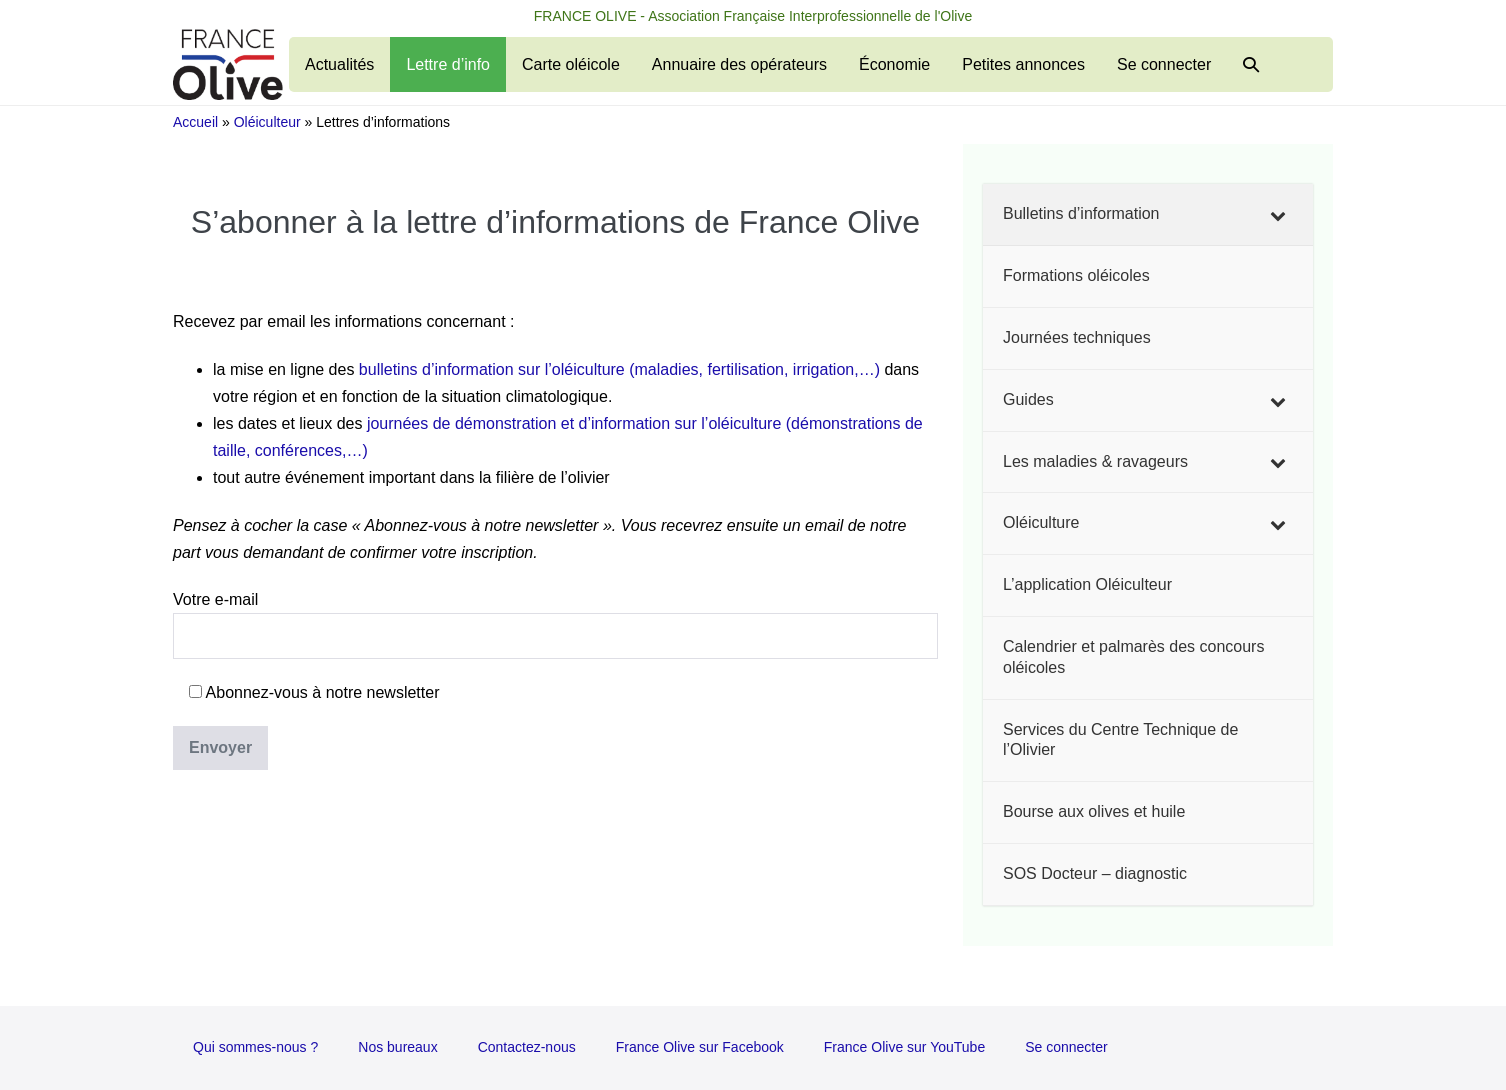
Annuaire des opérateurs (739, 64)
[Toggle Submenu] (1278, 214)
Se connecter (1164, 64)
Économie (894, 64)
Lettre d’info (448, 64)
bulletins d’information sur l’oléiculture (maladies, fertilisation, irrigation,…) (619, 369)
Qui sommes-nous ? (255, 1047)
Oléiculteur (267, 122)
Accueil (195, 122)
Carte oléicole (571, 64)
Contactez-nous (527, 1047)
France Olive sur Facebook (700, 1047)
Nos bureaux (397, 1047)
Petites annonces (1023, 64)
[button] (1251, 64)
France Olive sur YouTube (904, 1047)
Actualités (339, 64)
